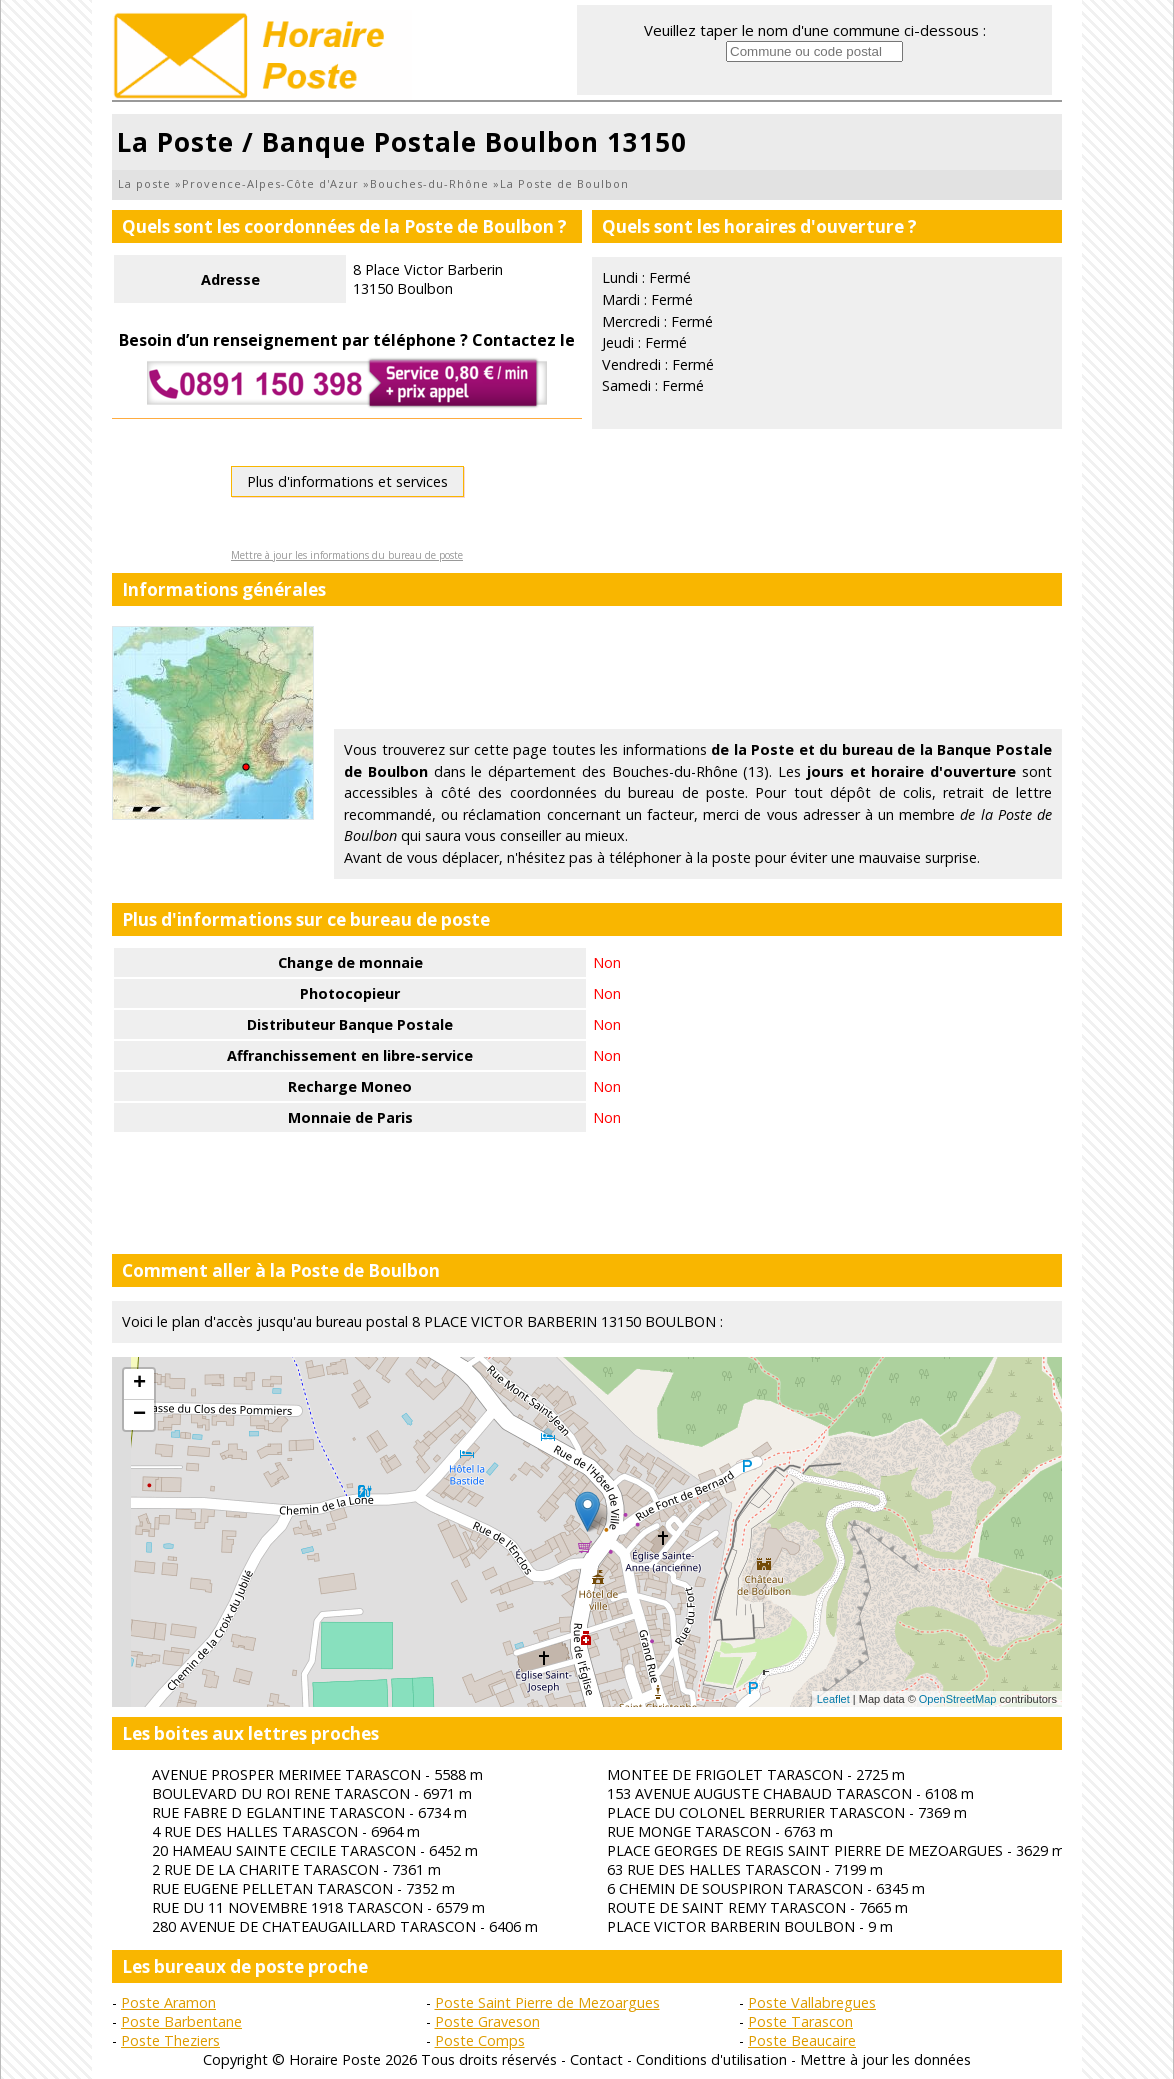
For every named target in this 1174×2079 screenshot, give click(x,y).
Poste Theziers (170, 2040)
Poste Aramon (168, 2002)
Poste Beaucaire (802, 2040)
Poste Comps (480, 2040)
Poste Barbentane (181, 2021)
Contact (596, 2059)
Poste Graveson (487, 2021)
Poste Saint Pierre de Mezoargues (547, 2002)
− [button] (139, 1415)
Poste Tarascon (800, 2021)
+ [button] (139, 1384)
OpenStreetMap (958, 1699)
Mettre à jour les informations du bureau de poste (347, 555)
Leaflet (833, 1699)
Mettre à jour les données (885, 2059)
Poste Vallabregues (812, 2002)
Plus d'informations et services (347, 481)
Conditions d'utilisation (711, 2059)
